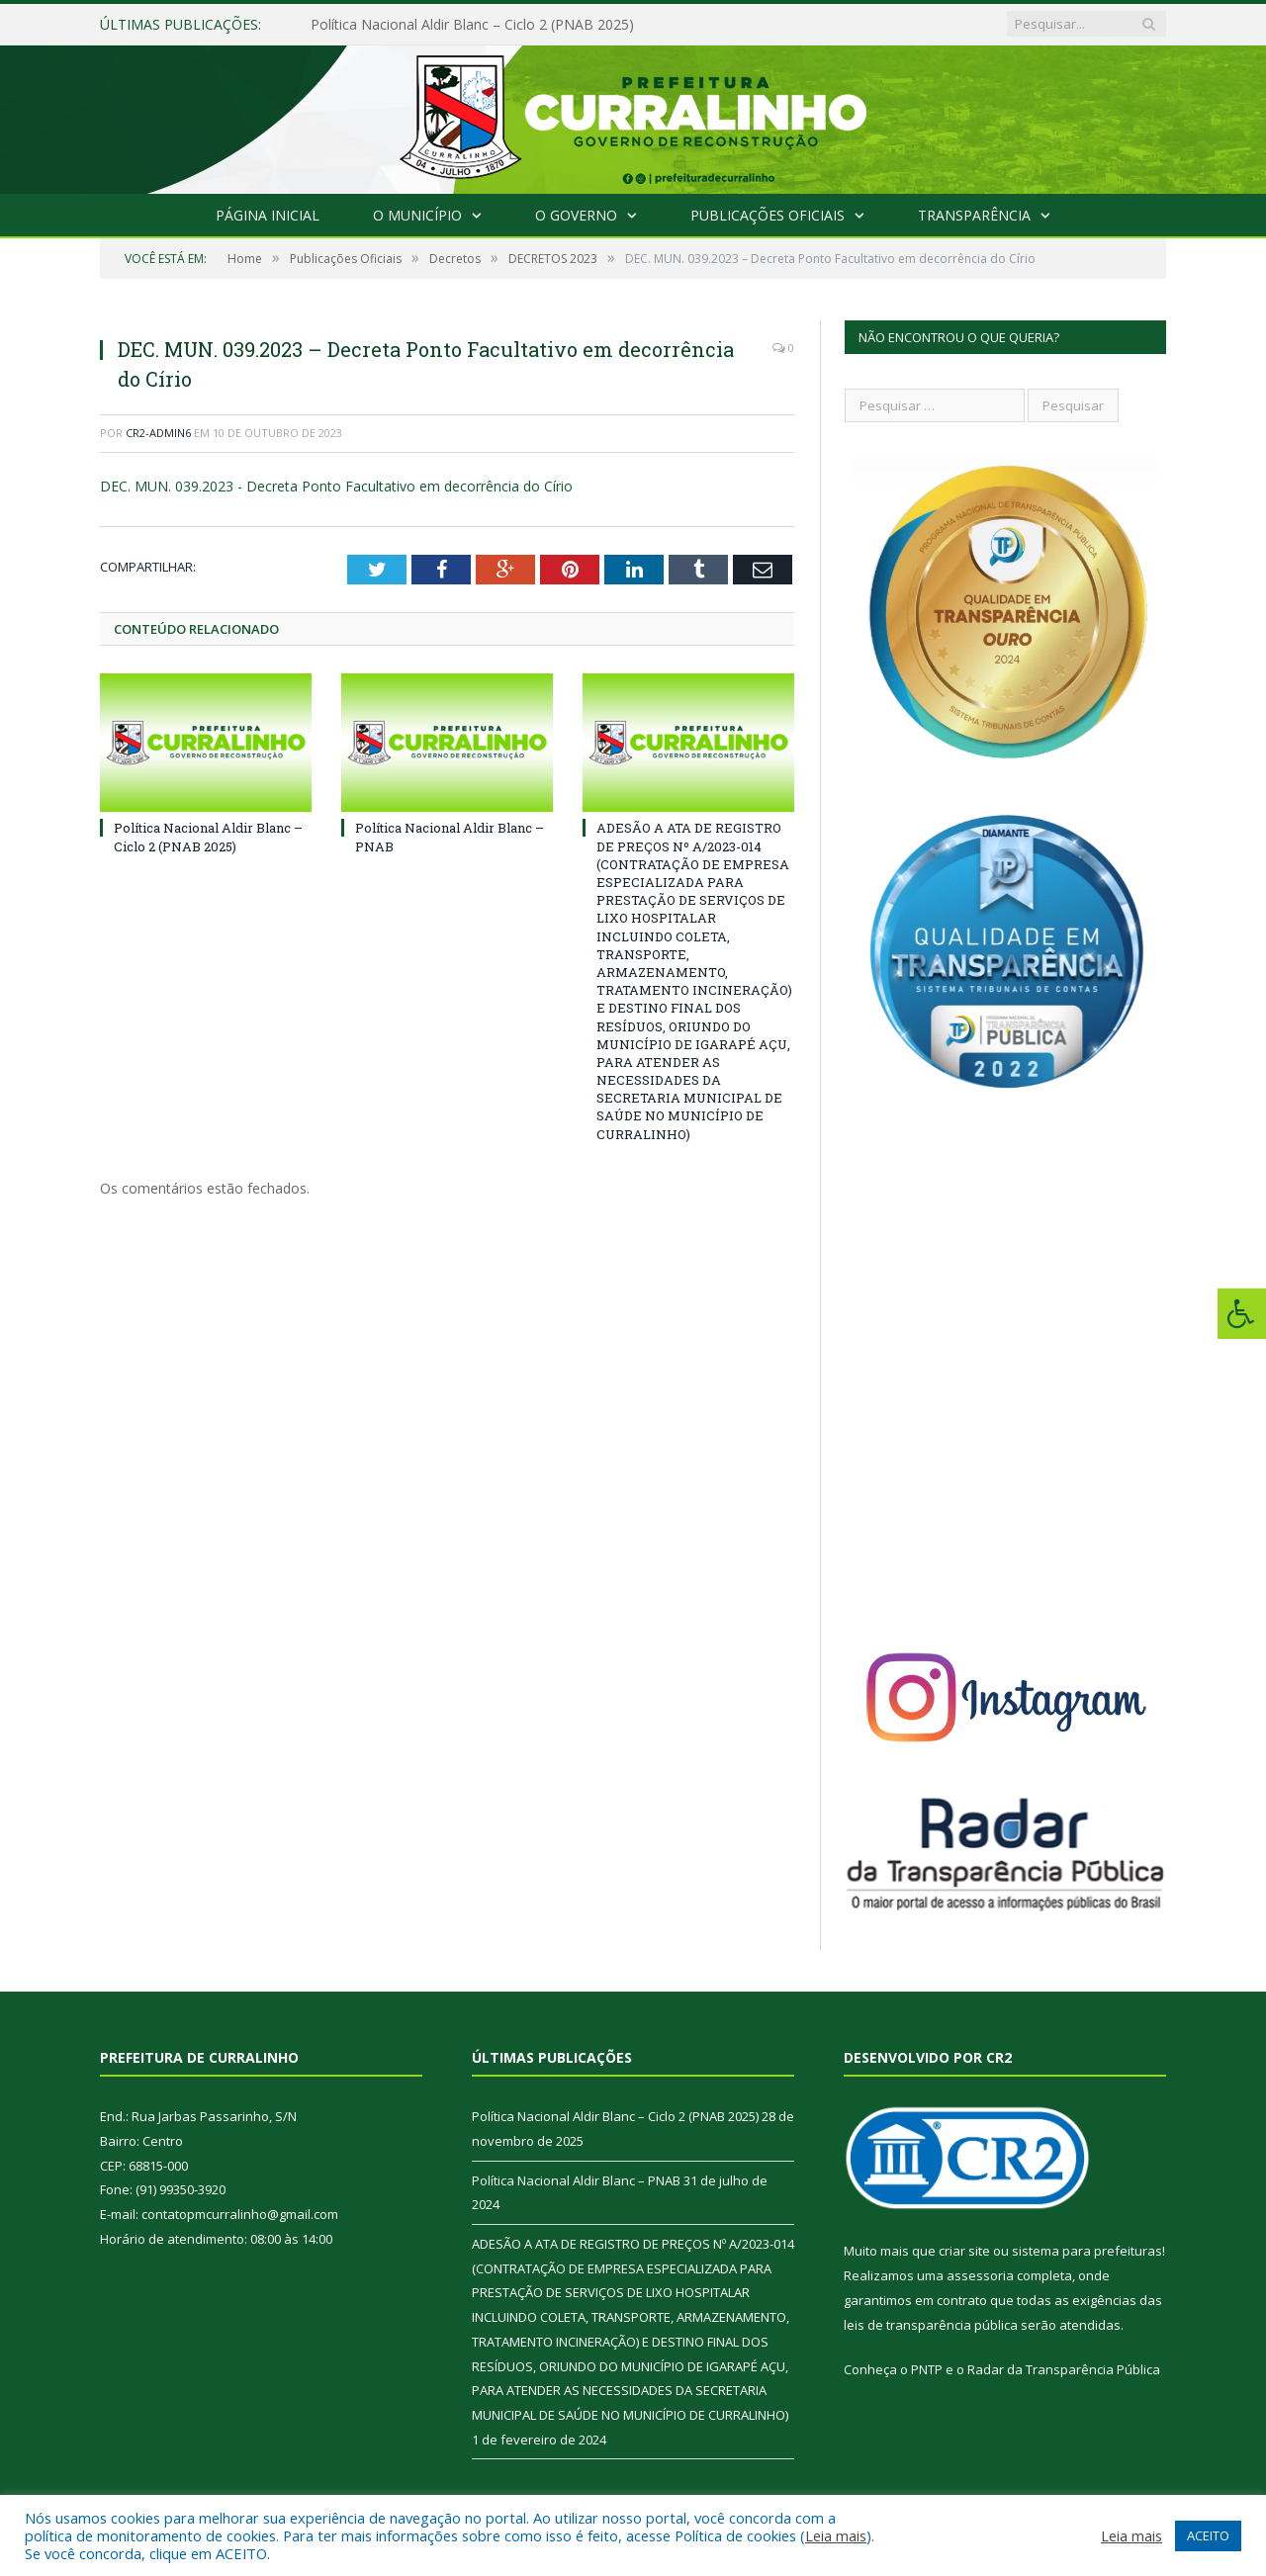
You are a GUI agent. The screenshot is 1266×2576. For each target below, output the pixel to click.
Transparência (974, 215)
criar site (964, 2251)
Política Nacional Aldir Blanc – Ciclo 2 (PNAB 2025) (472, 25)
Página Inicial (267, 215)
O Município (417, 215)
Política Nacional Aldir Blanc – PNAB (576, 2180)
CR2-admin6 (158, 432)
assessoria (980, 2275)
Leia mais (835, 2535)
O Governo (576, 215)
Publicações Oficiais (767, 215)
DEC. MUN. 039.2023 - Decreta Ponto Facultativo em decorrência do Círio (336, 486)
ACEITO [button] (1208, 2535)
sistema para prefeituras (1087, 2251)
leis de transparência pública (931, 2325)
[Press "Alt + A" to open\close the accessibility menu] (1242, 1313)
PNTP (927, 2369)
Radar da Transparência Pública (1063, 2369)
